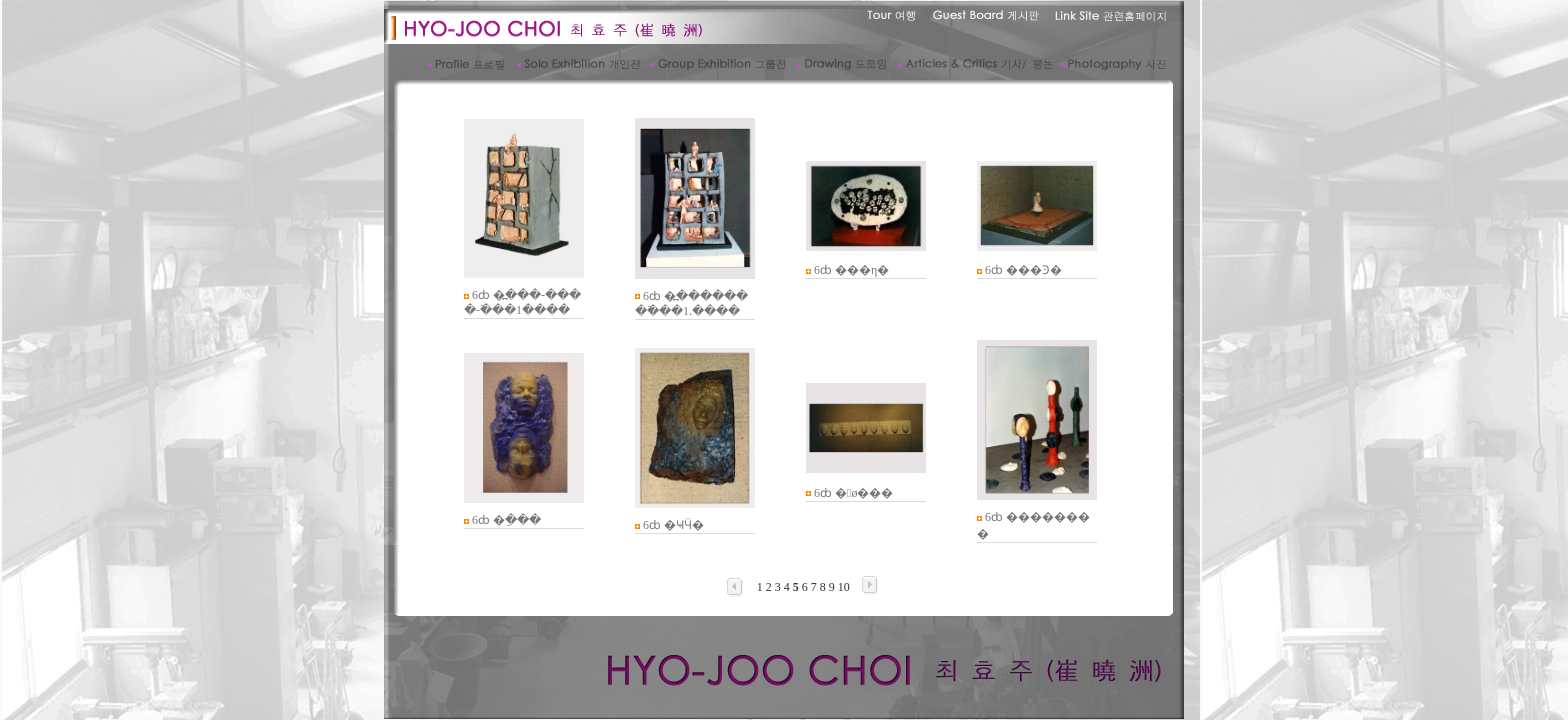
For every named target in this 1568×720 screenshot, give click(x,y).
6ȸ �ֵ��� (506, 520)
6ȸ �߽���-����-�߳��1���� (522, 302)
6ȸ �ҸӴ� (673, 525)
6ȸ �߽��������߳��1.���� (691, 303)
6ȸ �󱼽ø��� (853, 493)
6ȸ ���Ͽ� (1023, 270)
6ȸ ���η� (851, 270)
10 (844, 587)
